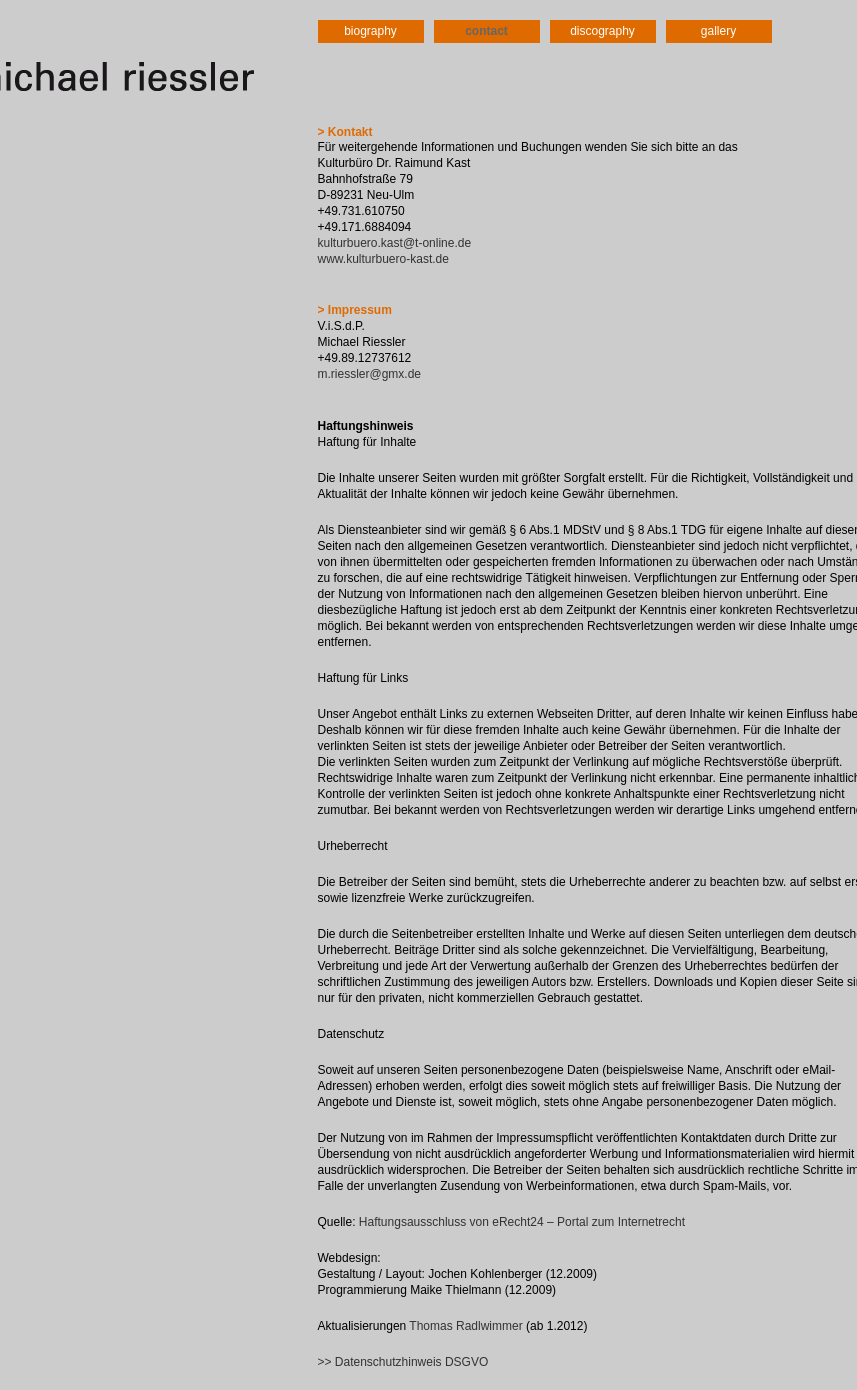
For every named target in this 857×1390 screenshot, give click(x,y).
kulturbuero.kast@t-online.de (395, 243)
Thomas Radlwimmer (465, 1326)
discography (602, 31)
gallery (718, 31)
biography (370, 31)
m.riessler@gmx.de (370, 374)
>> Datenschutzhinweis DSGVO (403, 1362)
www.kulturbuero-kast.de (383, 259)
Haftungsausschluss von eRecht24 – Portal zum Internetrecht (522, 1222)
